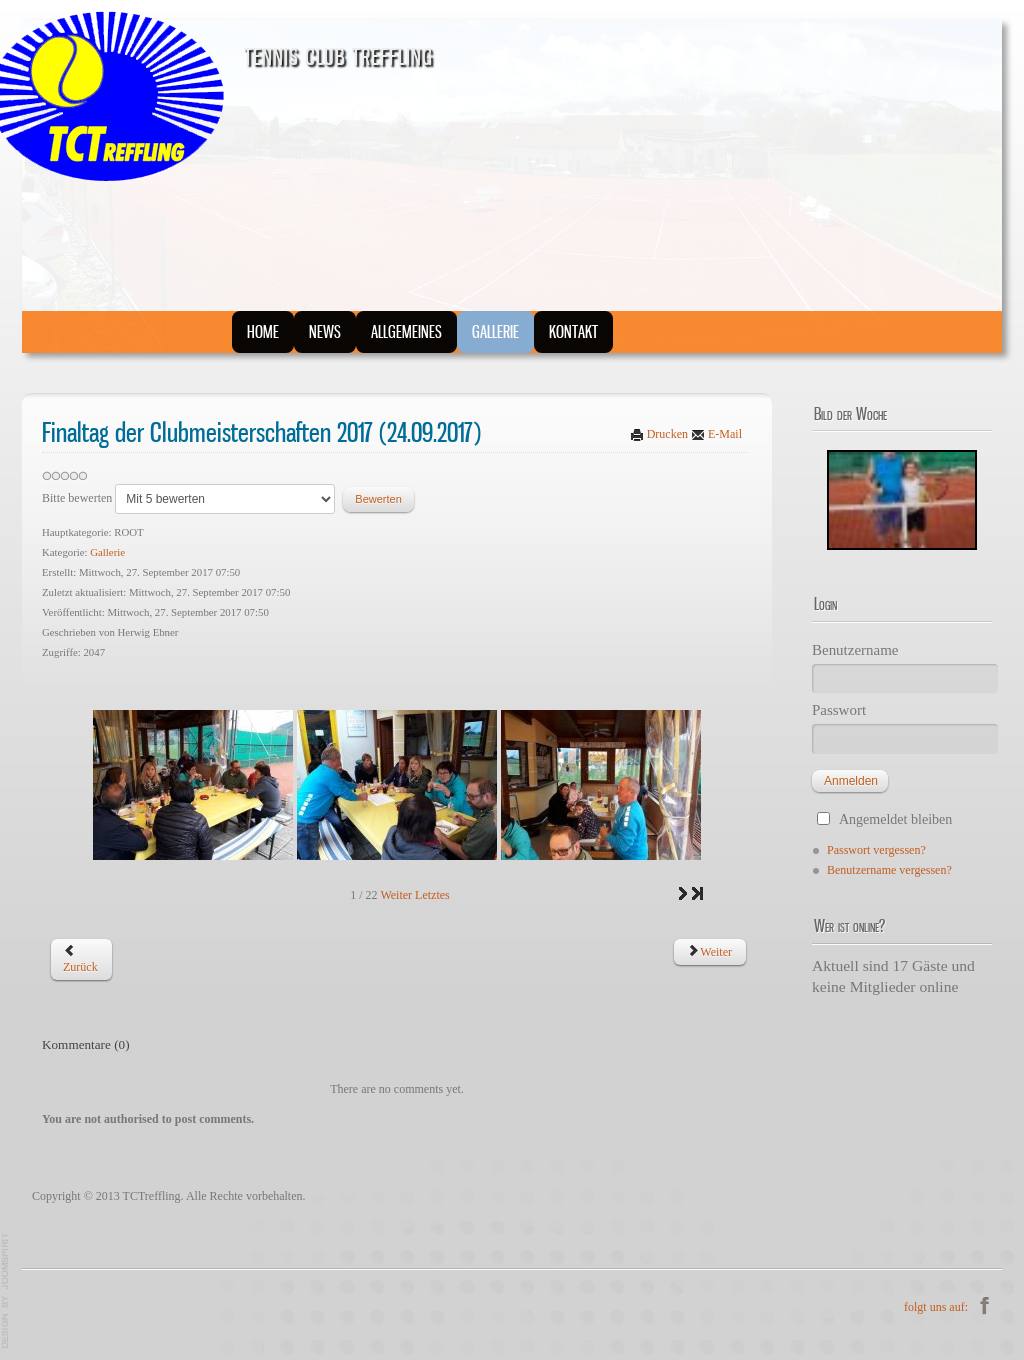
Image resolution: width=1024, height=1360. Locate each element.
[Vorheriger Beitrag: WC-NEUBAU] (80, 959)
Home (261, 332)
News (318, 332)
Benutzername (855, 650)
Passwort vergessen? (876, 850)
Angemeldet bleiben (895, 819)
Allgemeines (394, 332)
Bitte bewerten (77, 498)
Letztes (432, 895)
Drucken (660, 434)
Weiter (396, 895)
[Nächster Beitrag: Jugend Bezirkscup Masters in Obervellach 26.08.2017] (709, 952)
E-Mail (716, 434)
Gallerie (478, 332)
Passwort (839, 710)
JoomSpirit (6, 1291)
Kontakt (553, 332)
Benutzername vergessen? (889, 870)
